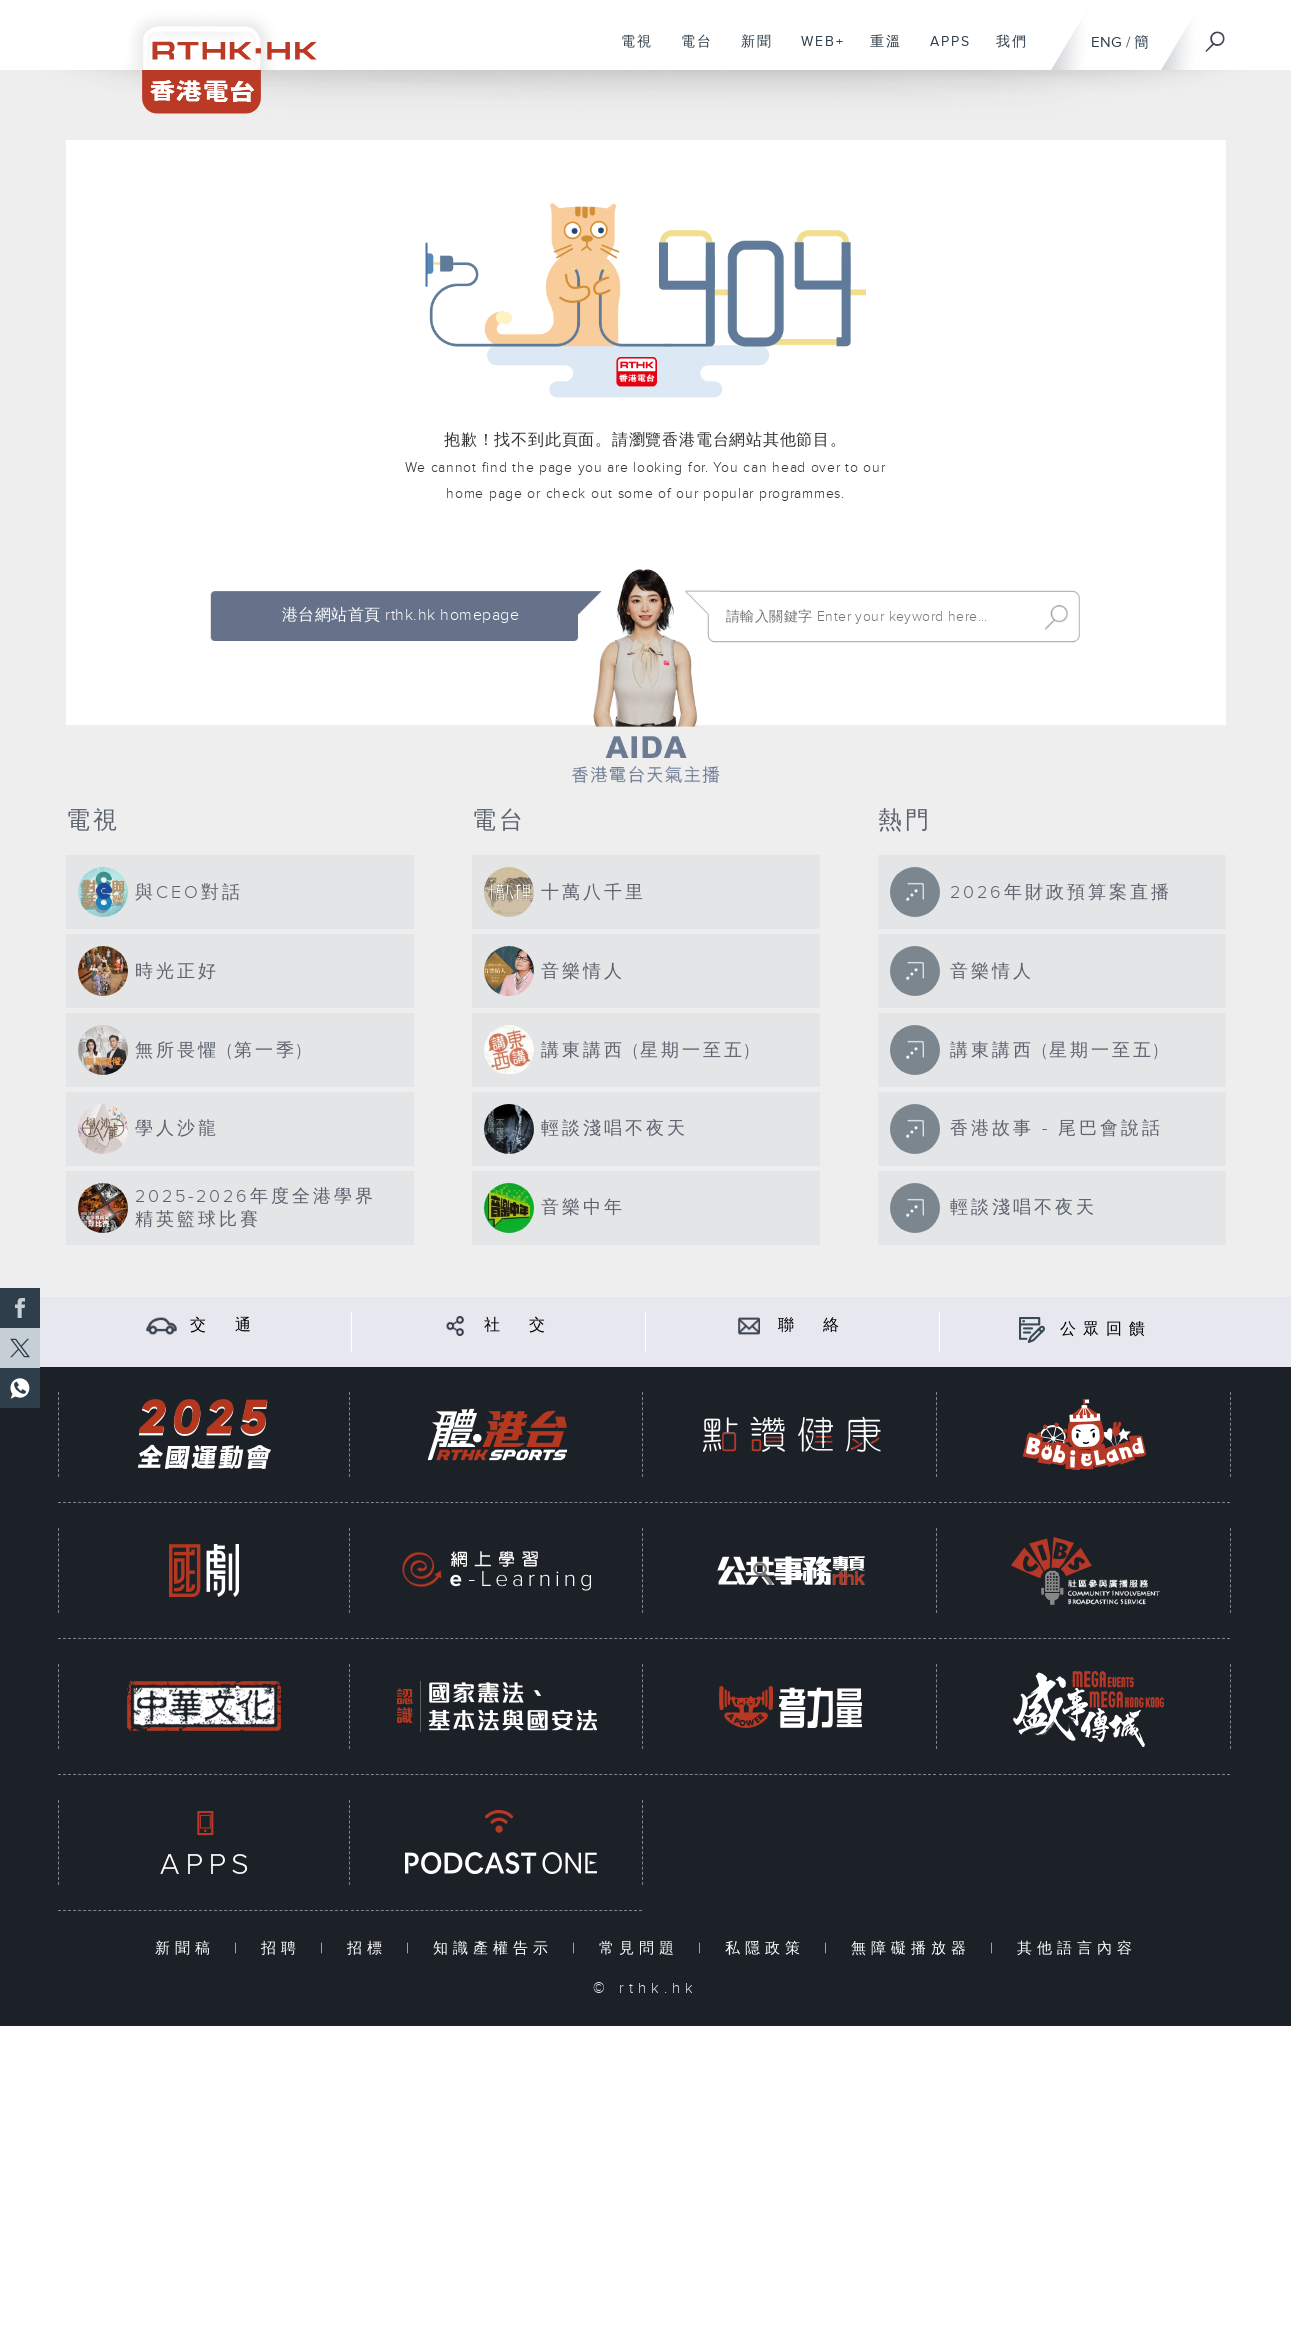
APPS (943, 52)
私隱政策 (769, 1948)
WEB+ (815, 52)
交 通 (224, 1325)
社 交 (518, 1325)
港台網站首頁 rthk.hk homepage (400, 615)
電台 (689, 52)
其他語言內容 (1077, 1948)
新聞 (749, 52)
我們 (1004, 52)
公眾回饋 (1106, 1329)
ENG (1106, 42)
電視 (629, 52)
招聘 (285, 1948)
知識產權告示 (497, 1948)
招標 (371, 1948)
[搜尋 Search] (876, 617)
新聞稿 (189, 1948)
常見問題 (643, 1948)
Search (1056, 617)
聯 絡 (812, 1325)
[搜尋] (1216, 35)
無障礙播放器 (915, 1948)
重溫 (878, 52)
